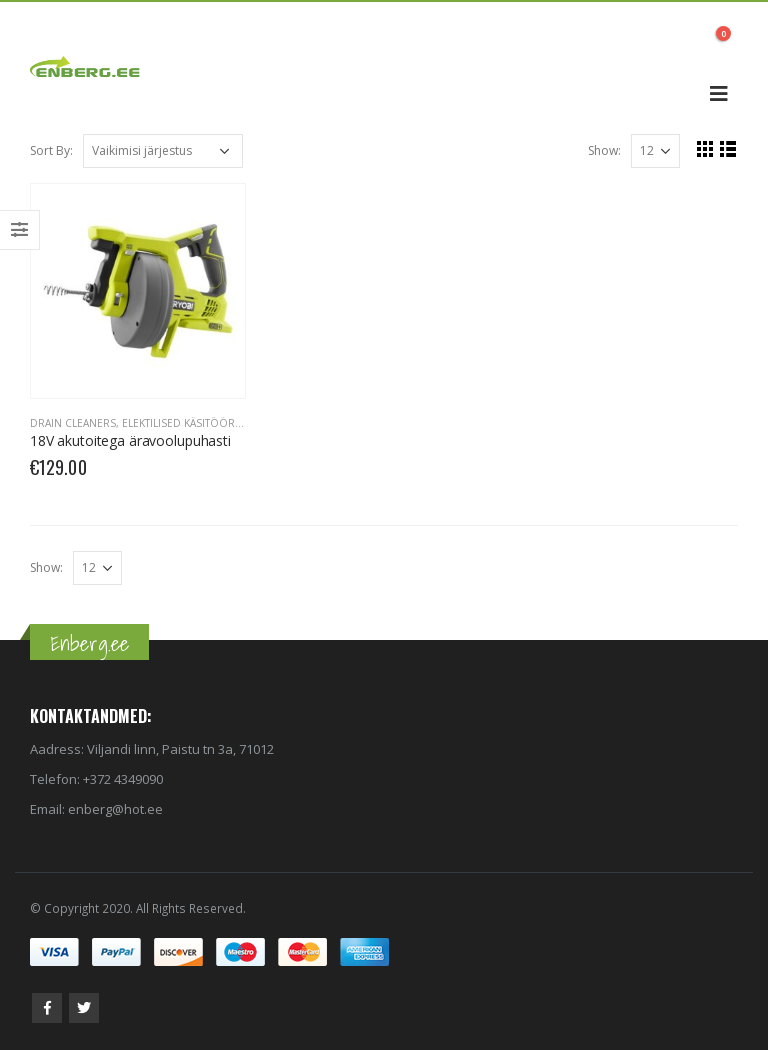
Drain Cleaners (73, 423)
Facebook (47, 1008)
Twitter (84, 1008)
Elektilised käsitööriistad (194, 423)
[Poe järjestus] (163, 151)
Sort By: (51, 150)
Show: (604, 150)
